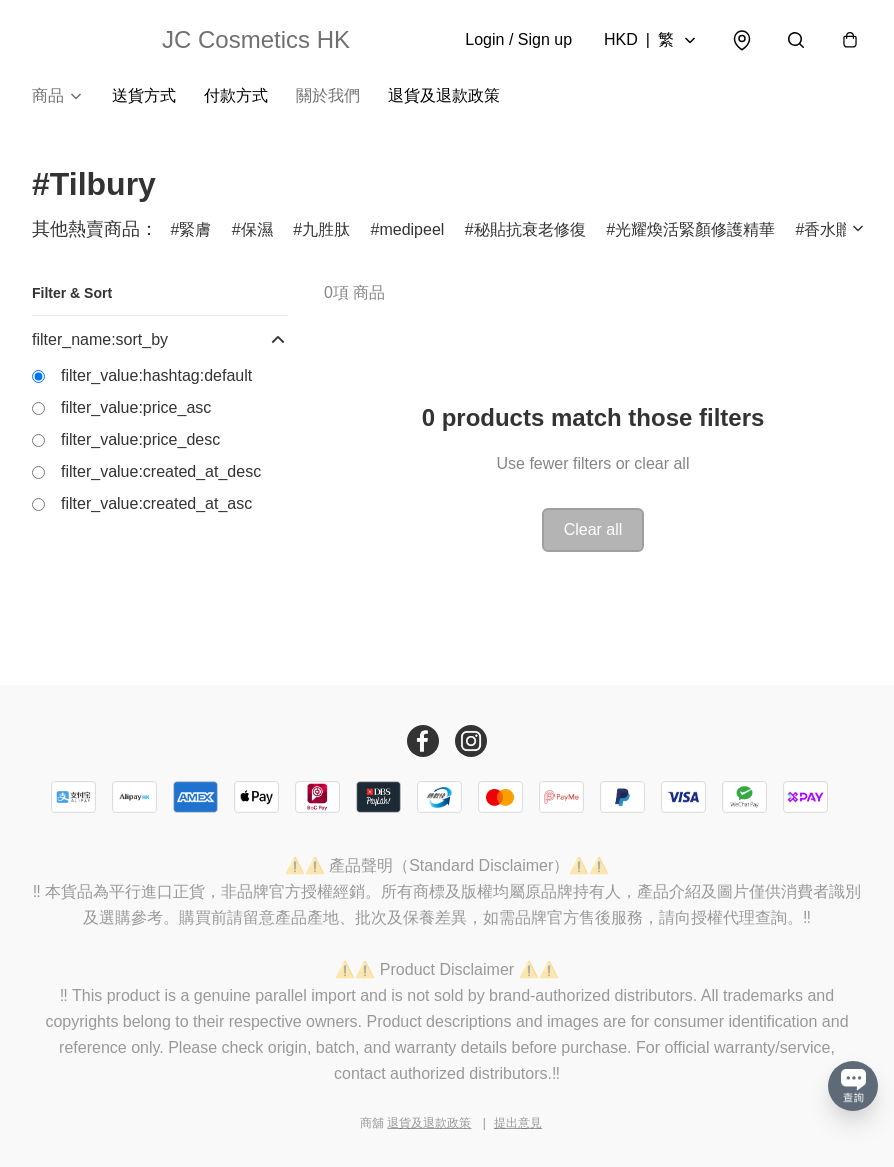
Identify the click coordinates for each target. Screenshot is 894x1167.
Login (518, 39)
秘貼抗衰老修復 (530, 229)
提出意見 (518, 1123)
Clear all (593, 529)
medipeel (411, 229)
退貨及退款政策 (444, 95)
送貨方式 (144, 95)
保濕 (257, 229)
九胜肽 (326, 229)
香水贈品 (836, 229)
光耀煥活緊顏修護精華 (695, 229)
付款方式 (236, 95)
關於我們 (328, 95)
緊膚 (195, 229)
